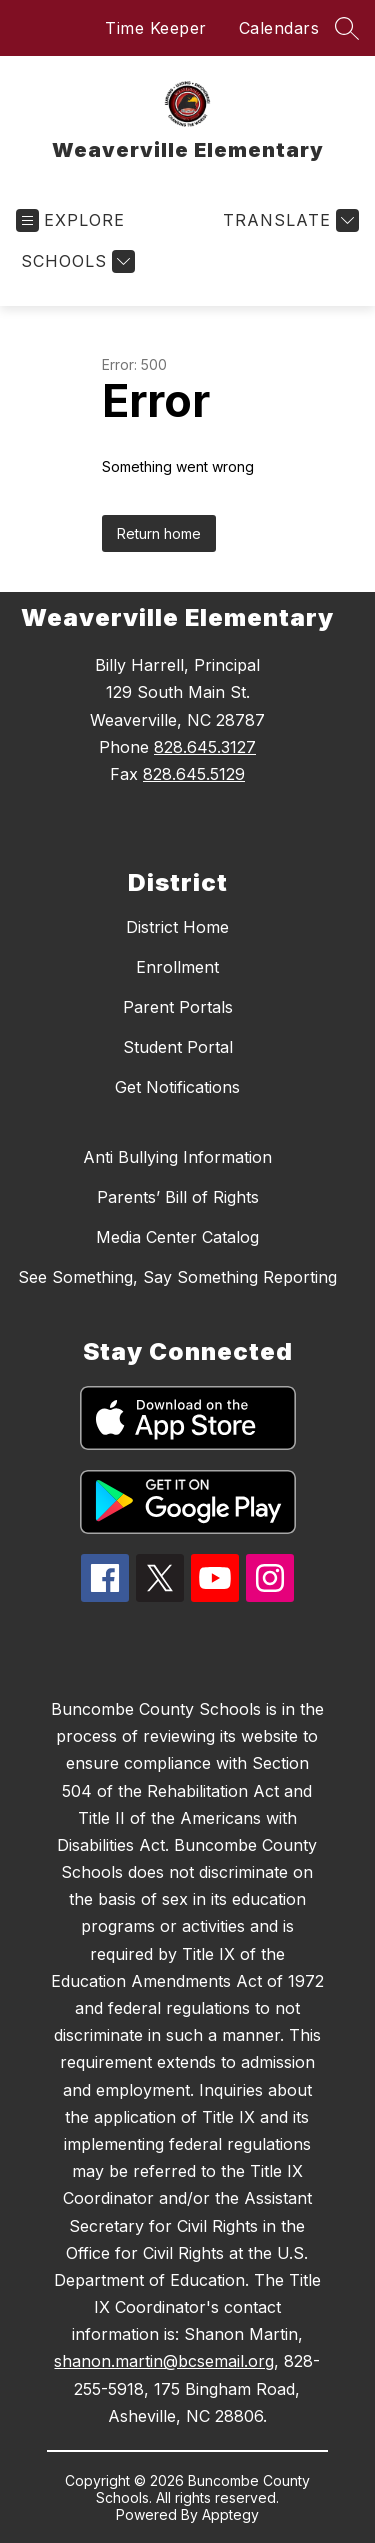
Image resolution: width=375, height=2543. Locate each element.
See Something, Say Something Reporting (177, 1277)
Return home (159, 533)
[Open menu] (70, 220)
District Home (177, 927)
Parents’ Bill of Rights (178, 1197)
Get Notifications (177, 1087)
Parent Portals (178, 1007)
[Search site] (347, 28)
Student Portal (178, 1047)
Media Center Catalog (177, 1237)
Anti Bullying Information (177, 1157)
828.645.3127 (205, 747)
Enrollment (177, 967)
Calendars (279, 28)
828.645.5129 (194, 774)
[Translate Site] (288, 220)
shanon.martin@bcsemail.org (164, 2361)
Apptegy (230, 2514)
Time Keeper (156, 28)
